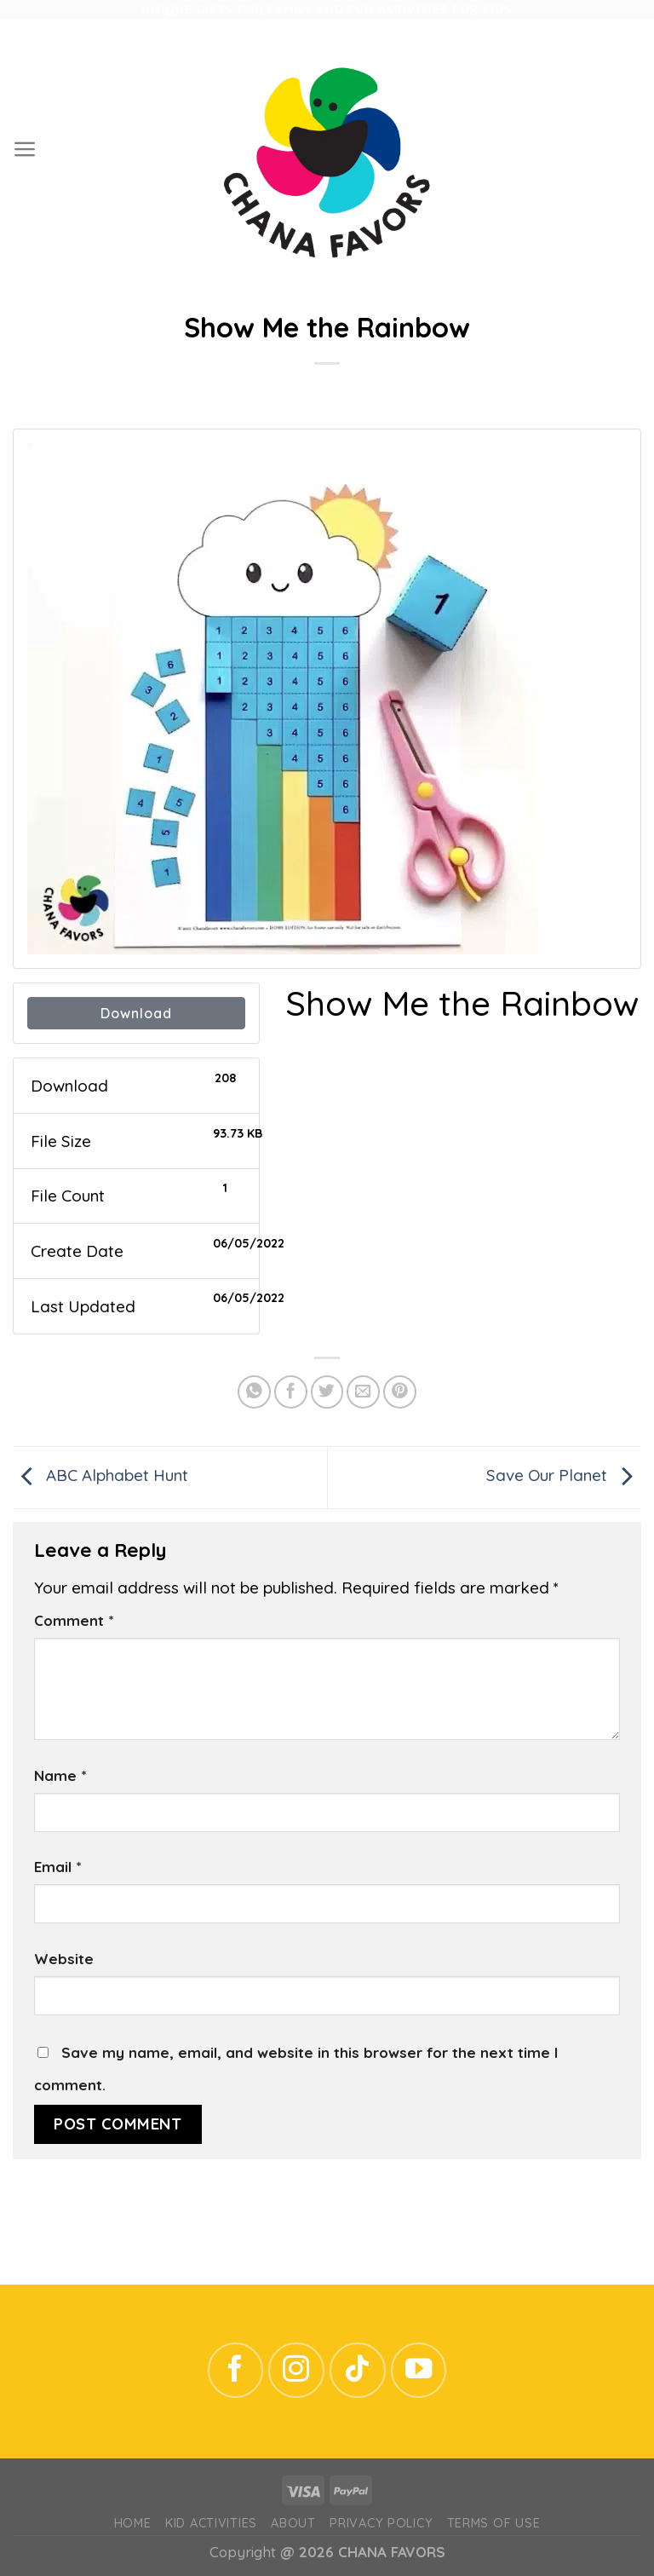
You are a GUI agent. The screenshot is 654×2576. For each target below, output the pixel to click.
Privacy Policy (381, 2523)
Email (57, 1867)
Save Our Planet (563, 1476)
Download (136, 1013)
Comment (73, 1620)
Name (60, 1775)
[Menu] (25, 149)
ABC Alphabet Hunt (100, 1476)
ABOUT (293, 2523)
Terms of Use (494, 2523)
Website (64, 1959)
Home (133, 2523)
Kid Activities (211, 2523)
